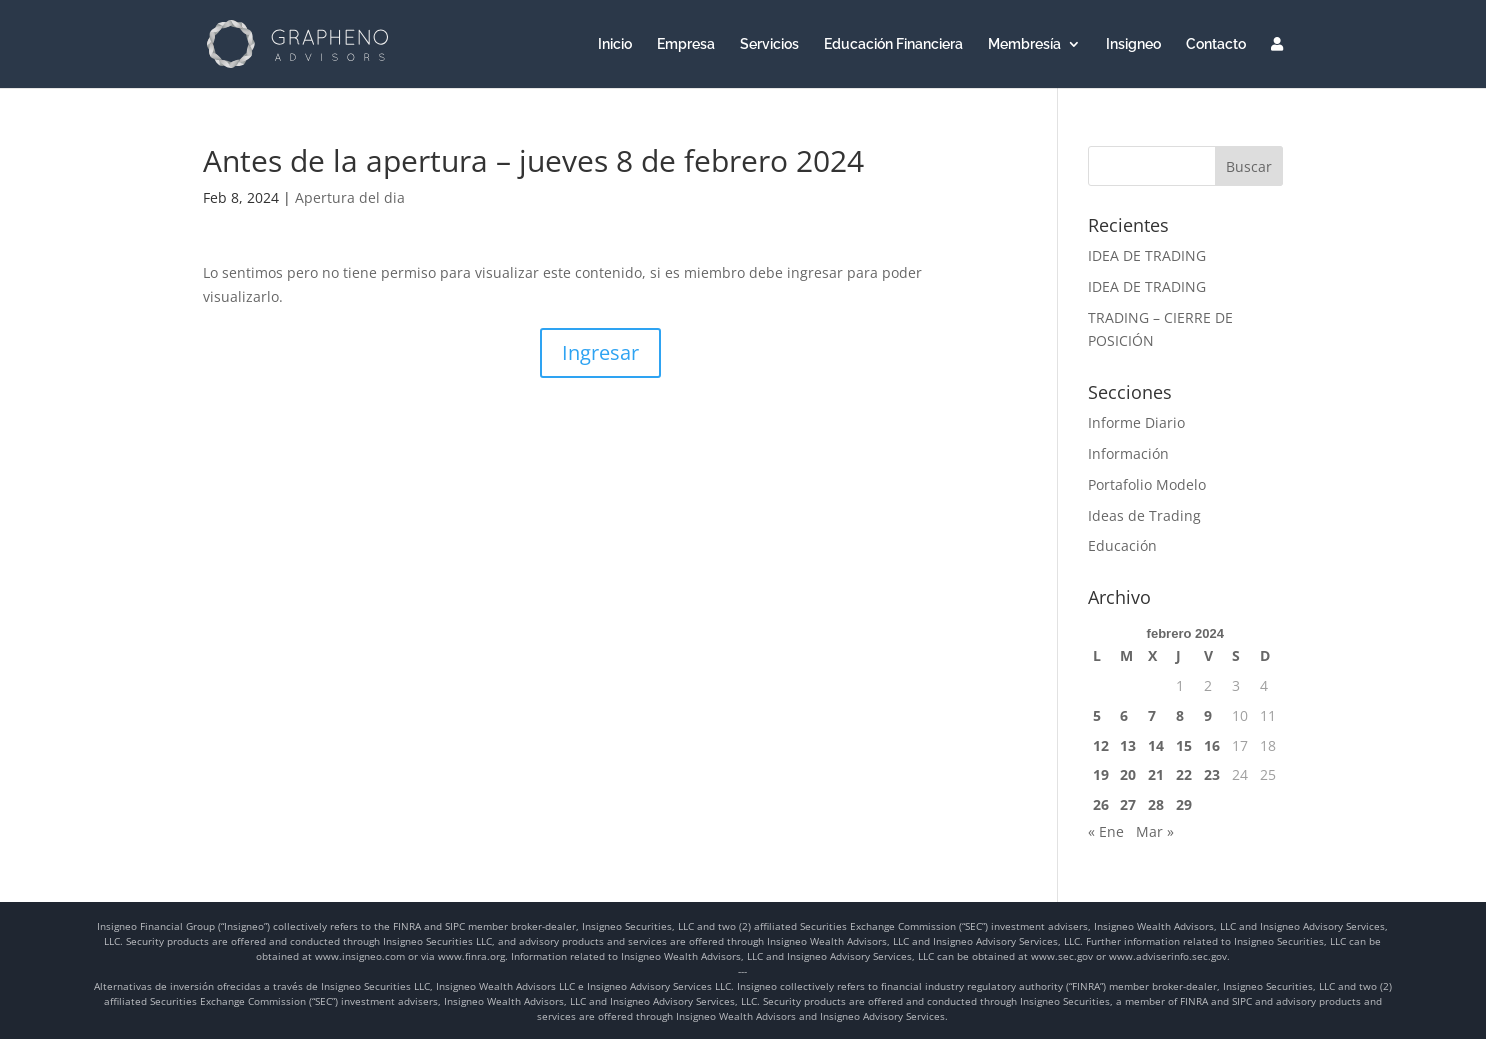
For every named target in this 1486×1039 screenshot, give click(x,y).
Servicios (769, 44)
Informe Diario (1136, 422)
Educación (1122, 545)
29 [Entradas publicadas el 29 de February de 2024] (1184, 804)
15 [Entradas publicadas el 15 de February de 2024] (1184, 745)
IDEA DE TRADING (1147, 255)
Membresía (1024, 44)
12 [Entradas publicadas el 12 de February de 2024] (1101, 745)
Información (1128, 453)
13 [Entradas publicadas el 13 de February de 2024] (1128, 745)
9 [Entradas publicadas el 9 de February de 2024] (1208, 715)
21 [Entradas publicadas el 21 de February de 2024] (1156, 774)
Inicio (615, 44)
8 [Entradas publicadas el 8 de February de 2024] (1180, 715)
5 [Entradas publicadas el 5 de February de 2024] (1097, 715)
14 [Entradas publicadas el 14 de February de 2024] (1156, 745)
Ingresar (600, 352)
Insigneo (1133, 44)
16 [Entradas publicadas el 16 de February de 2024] (1212, 745)
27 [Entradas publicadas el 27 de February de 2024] (1128, 804)
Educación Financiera (893, 44)
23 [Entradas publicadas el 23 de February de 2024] (1212, 774)
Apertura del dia (350, 197)
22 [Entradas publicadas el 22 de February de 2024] (1184, 774)
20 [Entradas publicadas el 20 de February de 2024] (1128, 774)
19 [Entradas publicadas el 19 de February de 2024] (1101, 774)
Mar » (1155, 831)
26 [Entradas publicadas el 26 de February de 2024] (1101, 804)
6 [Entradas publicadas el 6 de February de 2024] (1124, 715)
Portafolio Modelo (1147, 484)
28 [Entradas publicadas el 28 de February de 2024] (1156, 804)
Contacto (1216, 44)
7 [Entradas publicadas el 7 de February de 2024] (1152, 715)
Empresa (686, 44)
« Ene (1106, 831)
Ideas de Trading (1144, 515)
